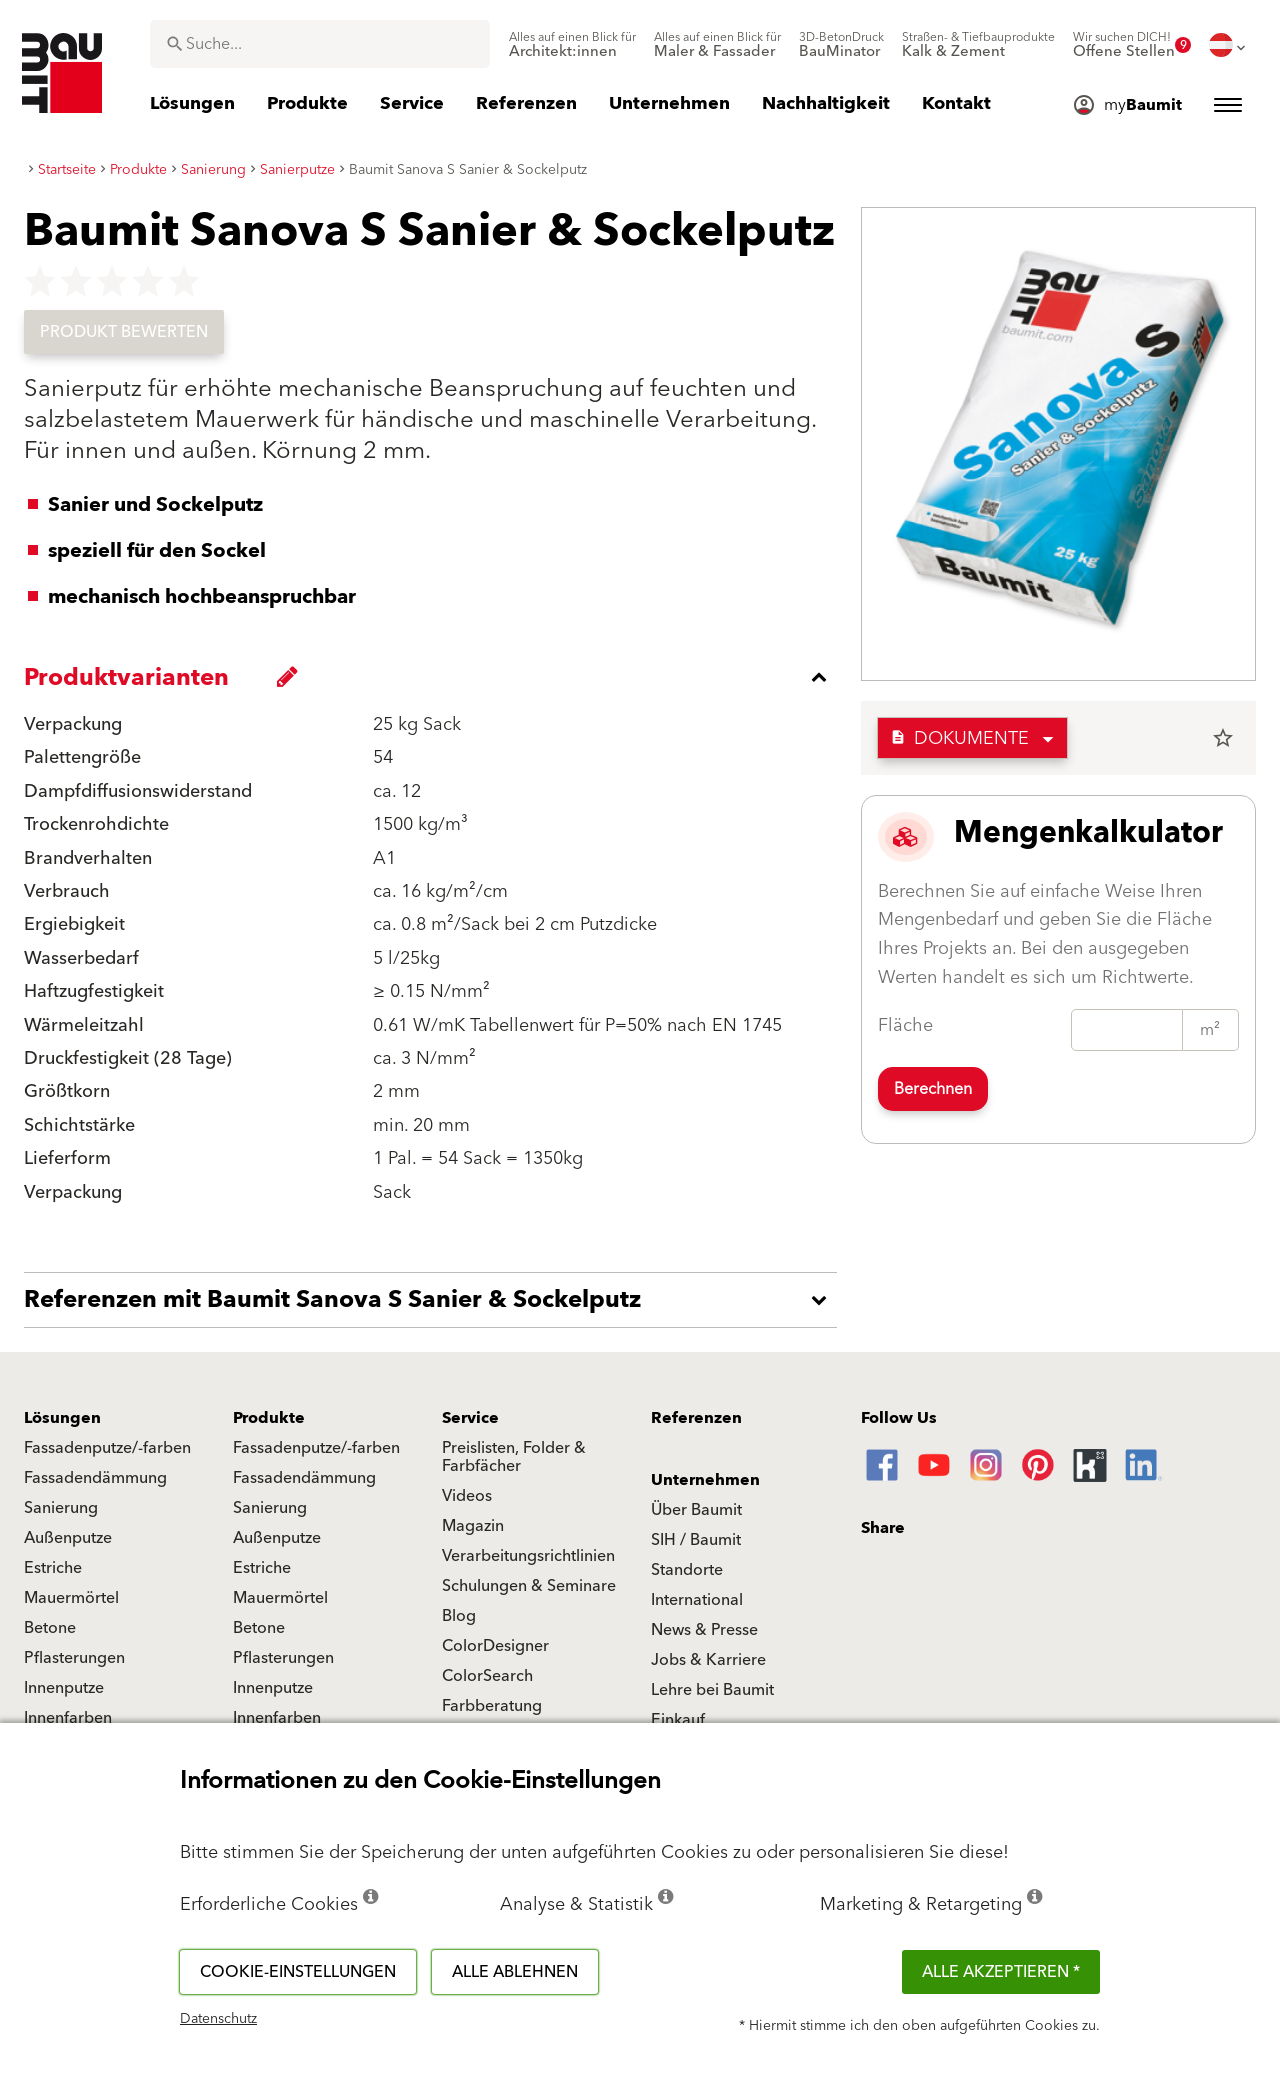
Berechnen (933, 1089)
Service (470, 1418)
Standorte (687, 1570)
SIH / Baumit (696, 1540)
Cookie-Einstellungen (298, 1972)
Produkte (269, 1418)
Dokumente (959, 738)
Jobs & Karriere (708, 1660)
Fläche (905, 1025)
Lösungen (62, 1418)
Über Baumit (696, 1510)
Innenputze (64, 1688)
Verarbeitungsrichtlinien (528, 1556)
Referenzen (696, 1418)
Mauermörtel (71, 1598)
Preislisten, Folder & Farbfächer (514, 1457)
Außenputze (68, 1538)
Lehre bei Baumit (712, 1690)
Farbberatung (492, 1706)
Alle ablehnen (515, 1972)
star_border (1223, 738)
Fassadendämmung (95, 1478)
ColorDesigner (495, 1646)
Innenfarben (68, 1718)
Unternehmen (705, 1480)
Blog (459, 1616)
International (697, 1600)
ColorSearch (487, 1676)
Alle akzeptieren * (1001, 1972)
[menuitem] (572, 45)
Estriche (53, 1568)
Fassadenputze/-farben (107, 1448)
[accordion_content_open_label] (435, 1300)
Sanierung (61, 1508)
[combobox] (320, 44)
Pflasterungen (74, 1658)
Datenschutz (218, 2019)
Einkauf (678, 1720)
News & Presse (704, 1630)
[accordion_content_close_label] (435, 677)
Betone (50, 1628)
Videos (467, 1496)
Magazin (473, 1526)
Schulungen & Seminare (529, 1586)
